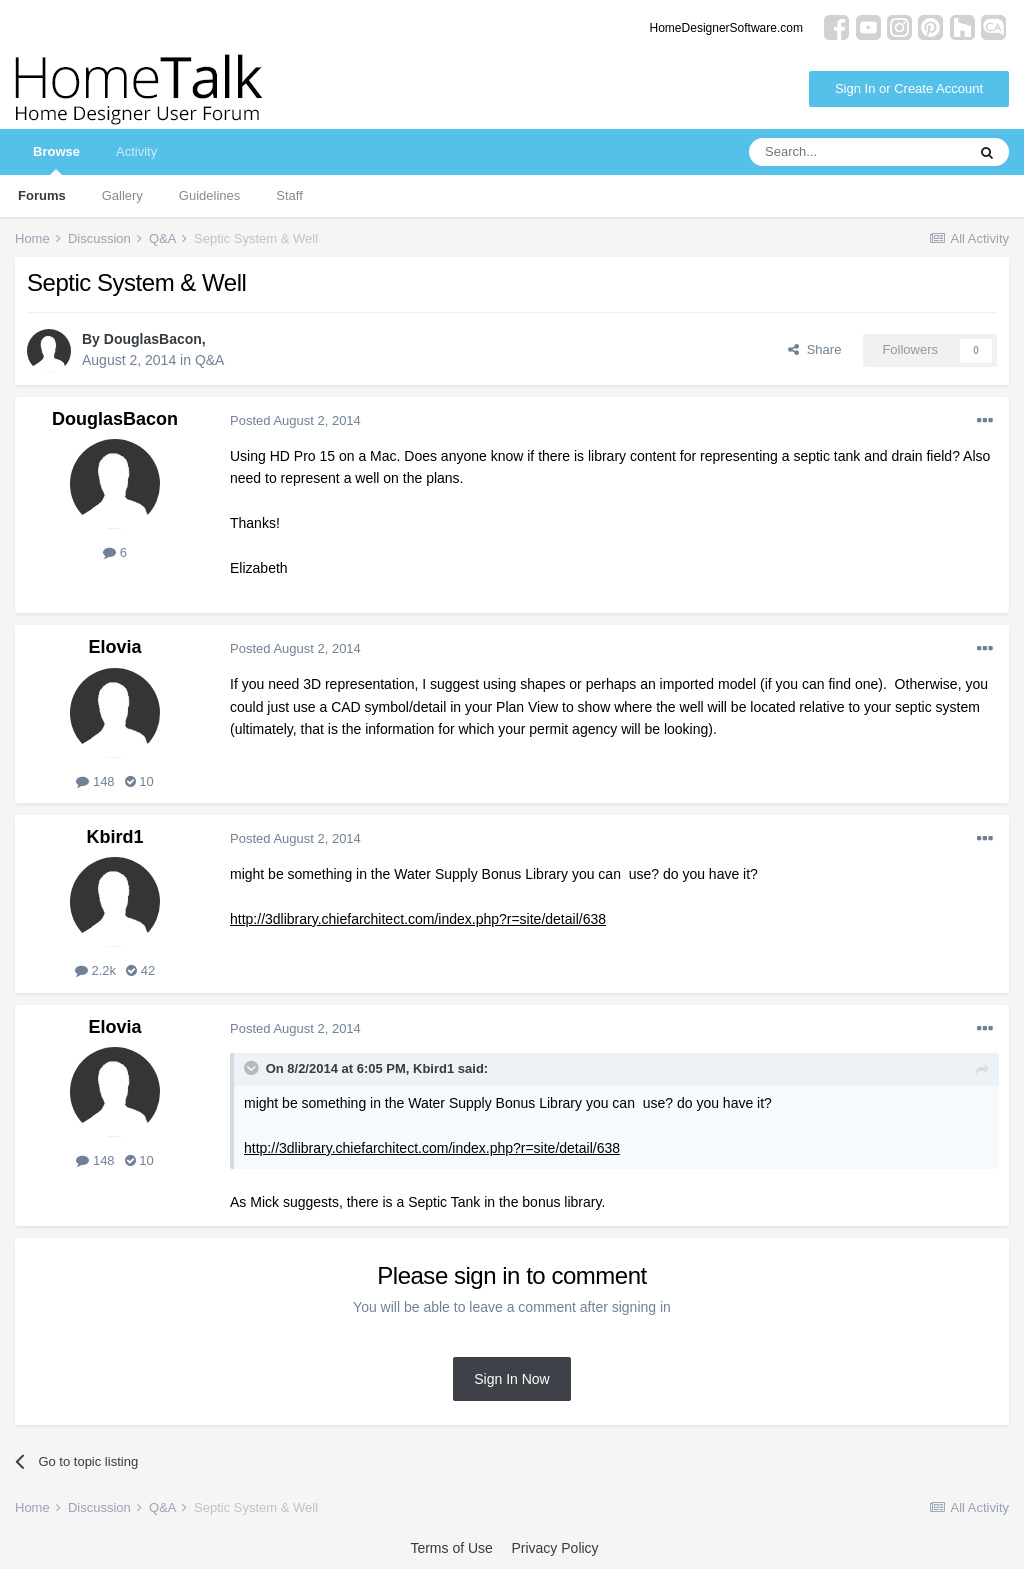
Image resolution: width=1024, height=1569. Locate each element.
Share (814, 349)
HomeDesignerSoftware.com (726, 28)
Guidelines (209, 195)
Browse (56, 159)
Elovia (114, 647)
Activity (136, 151)
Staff (289, 195)
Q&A (210, 360)
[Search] (857, 152)
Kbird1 (114, 837)
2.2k (95, 970)
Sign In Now (511, 1379)
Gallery (122, 195)
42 (140, 970)
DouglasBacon (153, 339)
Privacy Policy (554, 1548)
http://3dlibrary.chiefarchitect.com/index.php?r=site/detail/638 (418, 919)
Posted (295, 420)
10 (139, 781)
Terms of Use (451, 1548)
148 (95, 781)
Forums (42, 195)
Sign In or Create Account (909, 88)
